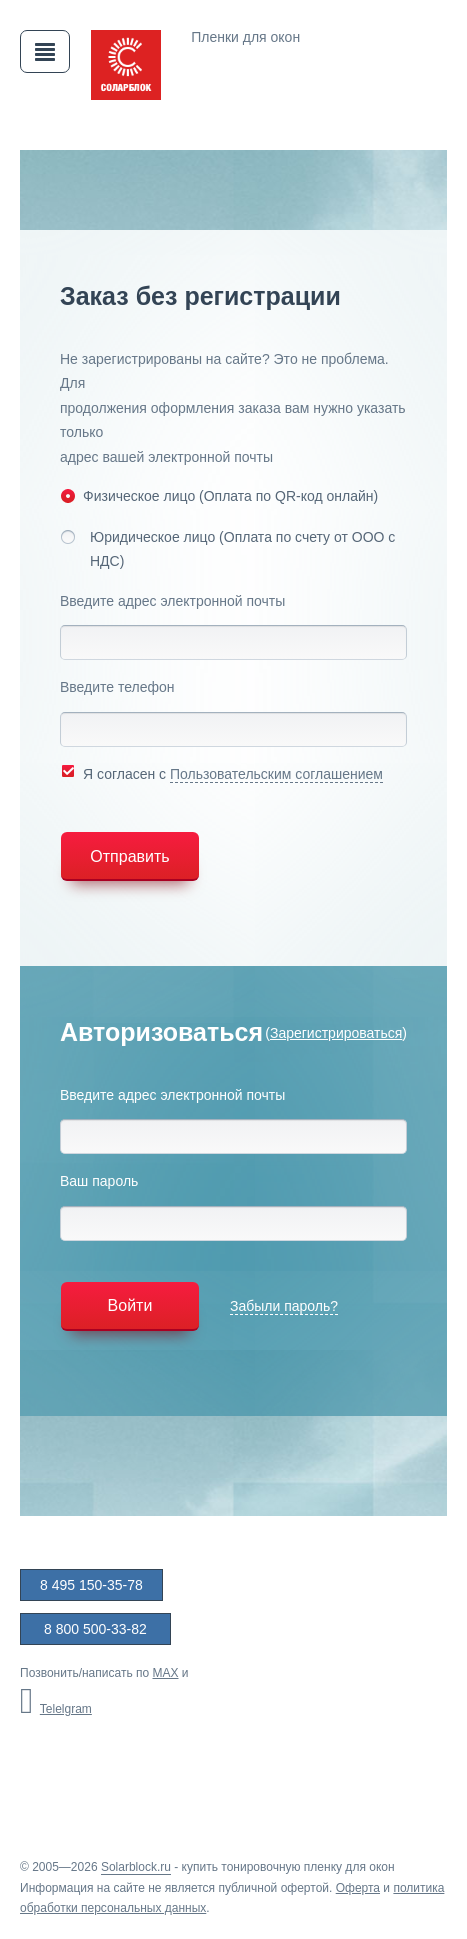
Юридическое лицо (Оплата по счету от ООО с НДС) (227, 549)
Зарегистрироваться (336, 1033)
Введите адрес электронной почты (172, 601)
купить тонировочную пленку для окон (288, 1867)
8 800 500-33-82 (95, 1629)
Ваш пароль (99, 1181)
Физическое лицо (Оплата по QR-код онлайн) (219, 495)
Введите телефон (117, 687)
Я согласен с (221, 772)
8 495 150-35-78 (91, 1585)
